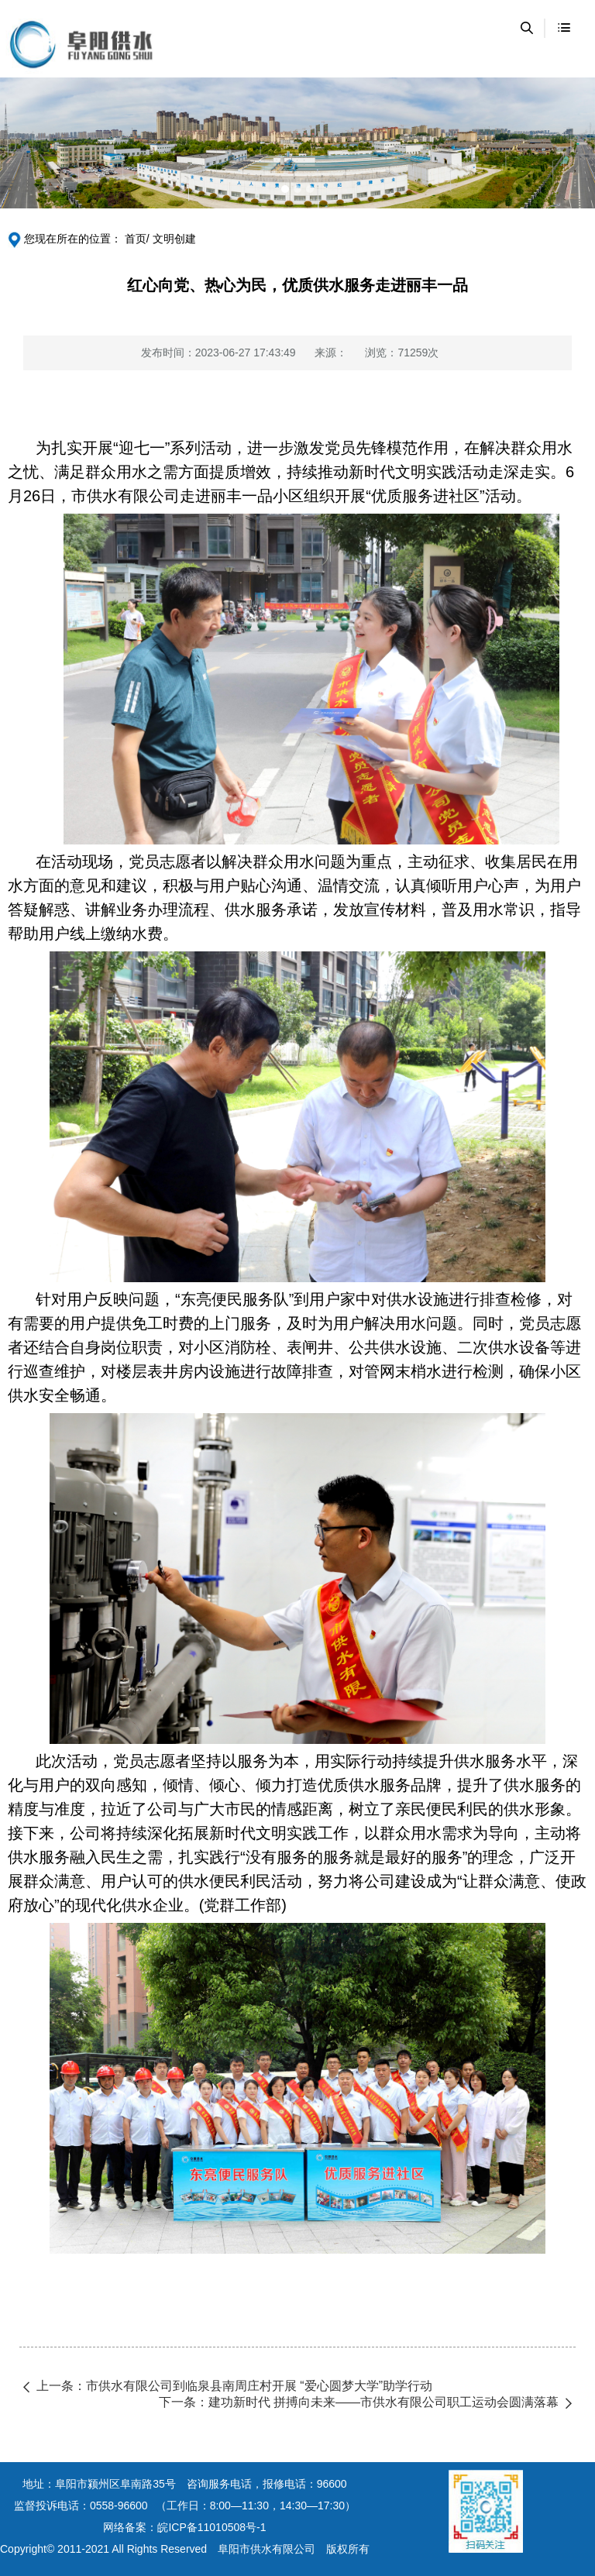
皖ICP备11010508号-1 (211, 2527)
